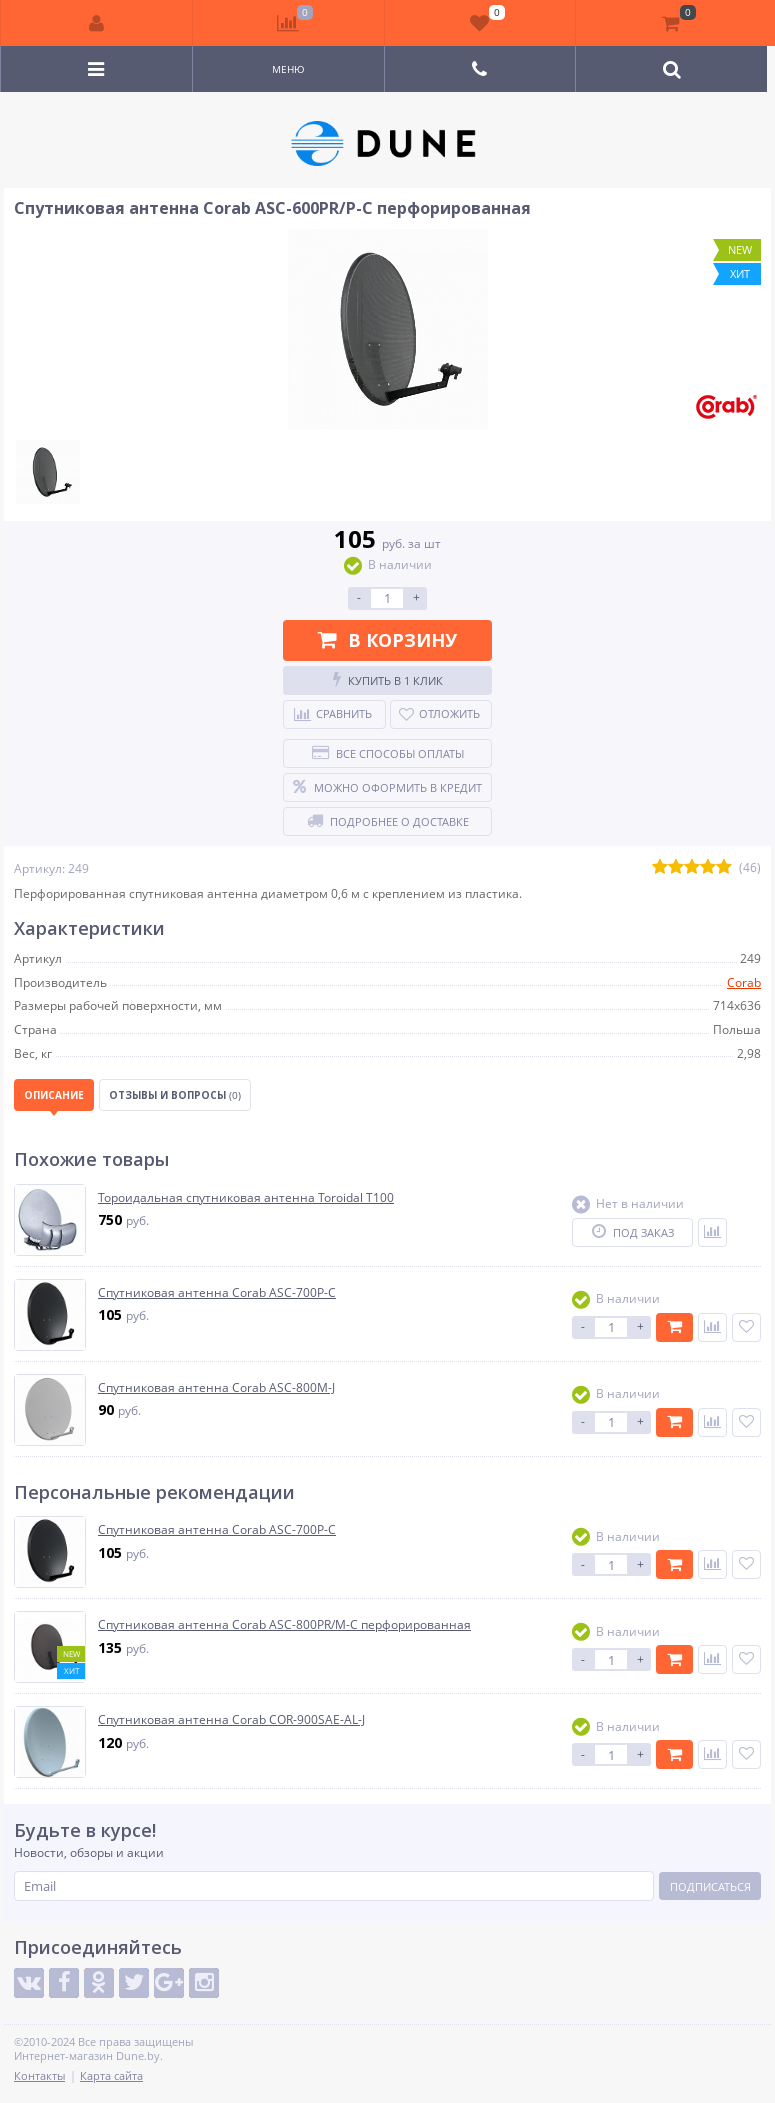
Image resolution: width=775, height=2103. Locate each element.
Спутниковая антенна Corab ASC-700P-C (217, 1293)
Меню (288, 69)
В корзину (387, 640)
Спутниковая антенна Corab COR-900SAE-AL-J (231, 1720)
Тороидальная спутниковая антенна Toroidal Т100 (246, 1198)
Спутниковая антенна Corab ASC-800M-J (216, 1388)
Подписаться (710, 1886)
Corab (744, 982)
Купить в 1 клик (388, 680)
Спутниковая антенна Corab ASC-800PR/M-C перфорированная (284, 1625)
